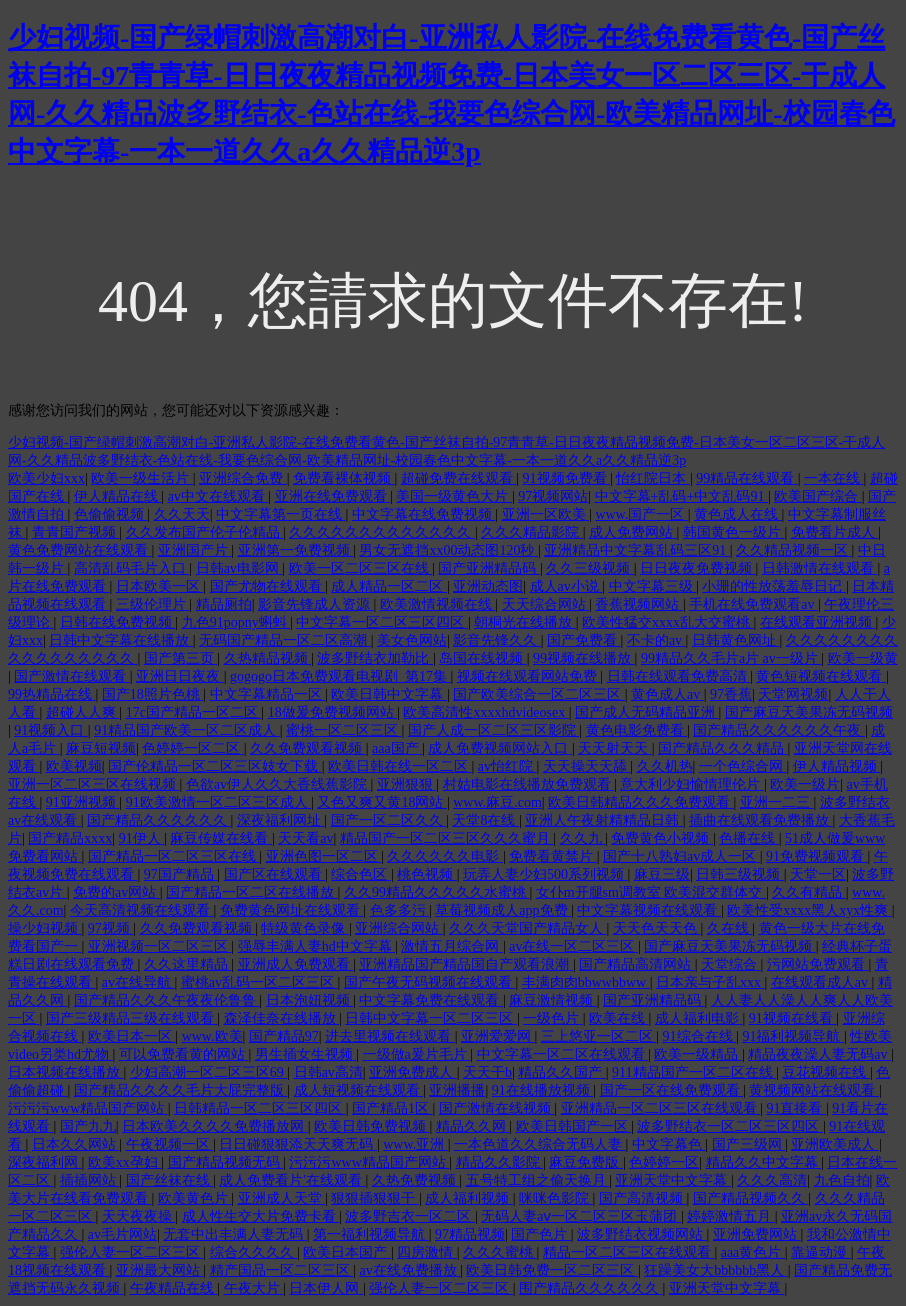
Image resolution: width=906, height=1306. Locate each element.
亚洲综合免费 (243, 478)
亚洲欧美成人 (835, 1144)
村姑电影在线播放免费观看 (529, 784)
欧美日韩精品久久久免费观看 (641, 802)
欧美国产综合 (818, 496)
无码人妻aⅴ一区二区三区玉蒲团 (581, 1216)
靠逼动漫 (821, 1252)
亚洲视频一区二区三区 (160, 946)
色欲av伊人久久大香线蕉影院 (278, 784)
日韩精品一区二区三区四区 (260, 1108)
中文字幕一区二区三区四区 (382, 622)
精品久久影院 (500, 1162)
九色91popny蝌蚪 (236, 622)
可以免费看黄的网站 (184, 1054)
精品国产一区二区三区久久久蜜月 (447, 838)
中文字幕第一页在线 (281, 514)
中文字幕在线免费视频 (424, 514)
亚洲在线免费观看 (333, 496)
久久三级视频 (590, 568)
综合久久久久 (254, 1252)
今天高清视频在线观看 (142, 910)
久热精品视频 (268, 658)
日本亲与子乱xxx (710, 982)
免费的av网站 (116, 892)
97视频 (111, 928)
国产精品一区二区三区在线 (174, 856)
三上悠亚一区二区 (599, 1036)
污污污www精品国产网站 (88, 1108)
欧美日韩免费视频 (372, 1126)
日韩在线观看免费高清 (679, 676)
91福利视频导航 (793, 1036)
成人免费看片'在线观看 (292, 1180)
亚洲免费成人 (413, 1072)
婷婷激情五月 (731, 1216)
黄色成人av (667, 694)
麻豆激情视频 (553, 1000)
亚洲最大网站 (160, 1270)
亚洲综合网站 (399, 928)
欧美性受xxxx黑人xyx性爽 (809, 910)
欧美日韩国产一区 (574, 1126)
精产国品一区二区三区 (282, 1270)
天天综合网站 (546, 604)
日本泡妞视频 (310, 1000)
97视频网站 (553, 496)
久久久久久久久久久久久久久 (382, 532)
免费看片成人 (835, 532)
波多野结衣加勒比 (375, 658)
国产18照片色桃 (153, 694)
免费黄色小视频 (662, 838)
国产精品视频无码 (226, 1162)
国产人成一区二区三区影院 (494, 730)
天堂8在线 (485, 820)
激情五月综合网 (452, 946)
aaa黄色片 (753, 1252)
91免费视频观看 (817, 856)
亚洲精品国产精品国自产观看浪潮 (466, 964)
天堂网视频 (793, 694)
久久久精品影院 (532, 532)
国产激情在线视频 (497, 1108)
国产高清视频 (643, 1198)
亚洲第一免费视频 (296, 550)
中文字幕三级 (653, 586)
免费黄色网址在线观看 (292, 910)
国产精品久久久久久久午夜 (779, 730)
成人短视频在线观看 (359, 1090)
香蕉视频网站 (639, 604)
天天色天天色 (657, 928)
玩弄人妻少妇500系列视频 (545, 874)
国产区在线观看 (275, 874)
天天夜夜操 (139, 1216)
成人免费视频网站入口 (500, 748)
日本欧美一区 (160, 586)
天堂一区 (818, 874)
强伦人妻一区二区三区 (132, 1252)
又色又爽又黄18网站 (382, 802)
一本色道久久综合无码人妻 (540, 1144)
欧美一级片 (805, 784)
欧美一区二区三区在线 (361, 568)
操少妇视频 (45, 928)
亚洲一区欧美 (546, 514)
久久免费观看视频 (308, 748)
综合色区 (361, 874)
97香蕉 (731, 694)
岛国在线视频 (483, 658)
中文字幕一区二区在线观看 (563, 1054)
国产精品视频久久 (751, 1198)
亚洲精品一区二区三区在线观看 (661, 1108)
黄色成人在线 (738, 514)
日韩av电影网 (239, 568)
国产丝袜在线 (170, 1180)
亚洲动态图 (488, 586)
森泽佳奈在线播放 (282, 1018)
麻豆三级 (662, 874)
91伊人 (142, 838)
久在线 (730, 928)
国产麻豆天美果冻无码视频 (809, 712)
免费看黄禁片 (553, 856)
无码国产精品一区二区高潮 (285, 640)
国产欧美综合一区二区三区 (539, 694)
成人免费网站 (633, 532)
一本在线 (834, 478)
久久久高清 (772, 1180)
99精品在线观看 (747, 478)
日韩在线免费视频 (118, 622)
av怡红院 (507, 766)
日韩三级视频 (740, 874)
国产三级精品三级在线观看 (132, 1018)
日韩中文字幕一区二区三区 (431, 1018)
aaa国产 (397, 748)
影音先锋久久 (497, 640)
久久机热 (665, 766)
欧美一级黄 (863, 658)
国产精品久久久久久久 (159, 820)
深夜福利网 (45, 1162)
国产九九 (88, 1126)
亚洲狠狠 (407, 784)
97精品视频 (470, 1234)
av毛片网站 (122, 1234)
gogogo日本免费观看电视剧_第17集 (340, 676)
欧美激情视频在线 (438, 604)
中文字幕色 (669, 1144)
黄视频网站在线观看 (814, 1090)
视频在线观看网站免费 (529, 676)
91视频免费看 (567, 478)
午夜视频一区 (170, 1144)
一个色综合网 (743, 766)
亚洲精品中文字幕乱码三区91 (637, 550)
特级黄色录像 (305, 928)
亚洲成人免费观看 (296, 964)
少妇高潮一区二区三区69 (209, 1072)
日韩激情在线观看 (820, 568)
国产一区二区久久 (389, 820)
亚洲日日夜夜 (180, 676)
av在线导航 (138, 982)
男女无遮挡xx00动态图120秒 (448, 550)
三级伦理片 (153, 604)
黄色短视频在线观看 (821, 676)
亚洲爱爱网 (498, 1036)
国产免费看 (584, 640)
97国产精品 (181, 874)
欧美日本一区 (132, 1036)
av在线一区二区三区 (573, 946)
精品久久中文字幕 (764, 1162)
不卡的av (656, 640)
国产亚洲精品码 (489, 568)
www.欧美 (212, 1036)
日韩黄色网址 (736, 640)
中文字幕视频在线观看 (649, 910)
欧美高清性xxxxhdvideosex (485, 712)
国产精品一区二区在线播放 (252, 892)
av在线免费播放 (409, 1270)
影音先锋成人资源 (316, 604)
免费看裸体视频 (344, 478)
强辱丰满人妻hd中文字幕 (317, 946)
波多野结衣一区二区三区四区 (730, 1126)
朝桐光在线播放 (525, 622)
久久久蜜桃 (500, 1252)
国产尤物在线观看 (268, 586)
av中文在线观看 (218, 496)
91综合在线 (700, 1036)
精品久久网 (473, 1126)
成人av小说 (566, 586)
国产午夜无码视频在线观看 (430, 982)
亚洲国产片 (195, 550)
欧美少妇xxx (46, 478)
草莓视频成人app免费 (503, 910)
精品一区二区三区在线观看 (629, 1252)
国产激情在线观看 (72, 676)
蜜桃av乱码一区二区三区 (259, 982)
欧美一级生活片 (142, 478)
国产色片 (541, 1234)
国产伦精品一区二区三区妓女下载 (215, 766)
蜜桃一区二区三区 (344, 730)
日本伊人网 (326, 1288)
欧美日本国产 (347, 1252)
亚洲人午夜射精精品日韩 (604, 820)
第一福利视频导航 (371, 1234)
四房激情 (427, 1252)
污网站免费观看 (818, 964)
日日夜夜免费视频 (698, 568)
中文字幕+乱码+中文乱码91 (681, 496)
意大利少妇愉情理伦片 (692, 784)
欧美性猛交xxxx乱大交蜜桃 (668, 622)
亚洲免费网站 (757, 1234)
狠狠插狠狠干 (375, 1198)
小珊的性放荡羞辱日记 (774, 586)
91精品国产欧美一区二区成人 (187, 730)
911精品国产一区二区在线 (694, 1072)
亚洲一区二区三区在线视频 (94, 784)
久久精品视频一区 (794, 550)
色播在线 (749, 838)
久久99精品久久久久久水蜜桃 (437, 892)
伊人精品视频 (837, 766)
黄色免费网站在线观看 (80, 550)
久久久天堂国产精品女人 (528, 928)
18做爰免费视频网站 (333, 712)
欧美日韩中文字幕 (389, 694)
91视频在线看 (793, 1018)
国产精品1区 (392, 1108)
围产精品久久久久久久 (591, 1288)
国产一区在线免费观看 (672, 1090)
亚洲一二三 (777, 802)
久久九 (583, 838)
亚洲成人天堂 (282, 1198)
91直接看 (796, 1108)
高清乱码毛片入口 (132, 568)
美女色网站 (412, 640)
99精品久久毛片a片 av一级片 (731, 658)
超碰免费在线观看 (459, 478)
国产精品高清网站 (637, 964)
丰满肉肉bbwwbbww (586, 982)
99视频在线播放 (584, 658)
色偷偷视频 (111, 514)
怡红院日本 (653, 478)
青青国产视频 (76, 532)
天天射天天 (615, 748)
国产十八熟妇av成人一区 (681, 856)
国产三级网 (749, 1144)
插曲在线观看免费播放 (761, 820)
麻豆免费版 (586, 1162)
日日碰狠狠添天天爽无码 (298, 1144)
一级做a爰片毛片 (417, 1054)
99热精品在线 (52, 694)
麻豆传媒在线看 (221, 838)
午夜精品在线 (174, 1288)
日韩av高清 (328, 1072)
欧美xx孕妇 (125, 1162)
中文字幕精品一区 (268, 694)
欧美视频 (74, 766)
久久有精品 (809, 892)
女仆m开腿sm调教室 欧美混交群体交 (651, 892)
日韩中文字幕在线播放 (121, 640)
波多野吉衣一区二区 (410, 1216)
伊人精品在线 (118, 496)
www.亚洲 (415, 1144)
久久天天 (182, 514)
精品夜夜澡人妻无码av (819, 1054)
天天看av (305, 838)
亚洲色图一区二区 (324, 856)
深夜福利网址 (281, 820)
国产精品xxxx (70, 838)
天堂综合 (731, 964)
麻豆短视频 (101, 748)
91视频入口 (51, 730)
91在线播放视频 (543, 1090)
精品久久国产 (562, 1072)
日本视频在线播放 (66, 1072)
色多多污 (400, 910)
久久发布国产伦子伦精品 (205, 532)
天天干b (487, 1072)
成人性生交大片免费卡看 (261, 1216)
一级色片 (553, 1018)
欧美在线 (619, 1018)
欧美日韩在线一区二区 (400, 766)
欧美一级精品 (698, 1054)
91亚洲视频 (83, 802)
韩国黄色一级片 (734, 532)
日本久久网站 (76, 1144)
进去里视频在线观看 (390, 1036)
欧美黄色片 (195, 1198)
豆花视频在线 (826, 1072)
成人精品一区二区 (389, 586)
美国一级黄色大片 (454, 496)
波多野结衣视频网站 (642, 1234)
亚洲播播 (457, 1090)
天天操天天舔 (587, 766)
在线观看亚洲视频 (818, 622)
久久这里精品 (188, 964)
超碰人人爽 (83, 712)
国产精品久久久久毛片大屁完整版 (181, 1090)
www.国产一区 (641, 514)
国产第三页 (181, 658)
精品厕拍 (224, 604)
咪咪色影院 (556, 1198)
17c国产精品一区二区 (194, 712)
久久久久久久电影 (445, 856)
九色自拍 (842, 1180)
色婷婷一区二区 (193, 748)
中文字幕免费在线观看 (431, 1000)
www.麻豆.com (497, 802)
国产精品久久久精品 (723, 748)
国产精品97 (284, 1036)
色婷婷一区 (664, 1162)
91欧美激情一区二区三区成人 (219, 802)
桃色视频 (427, 874)
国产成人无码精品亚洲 (647, 712)
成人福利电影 (699, 1018)
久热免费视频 (416, 1180)
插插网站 (90, 1180)
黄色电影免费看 (637, 730)
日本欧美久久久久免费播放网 (215, 1126)
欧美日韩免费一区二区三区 (552, 1270)
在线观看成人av (821, 982)
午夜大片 (254, 1288)
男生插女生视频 (306, 1054)
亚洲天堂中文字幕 (673, 1180)
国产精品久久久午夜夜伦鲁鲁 (167, 1000)
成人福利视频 (469, 1198)
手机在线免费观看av (753, 604)
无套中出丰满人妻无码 (235, 1234)
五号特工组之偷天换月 (538, 1180)
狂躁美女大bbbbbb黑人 (716, 1270)
